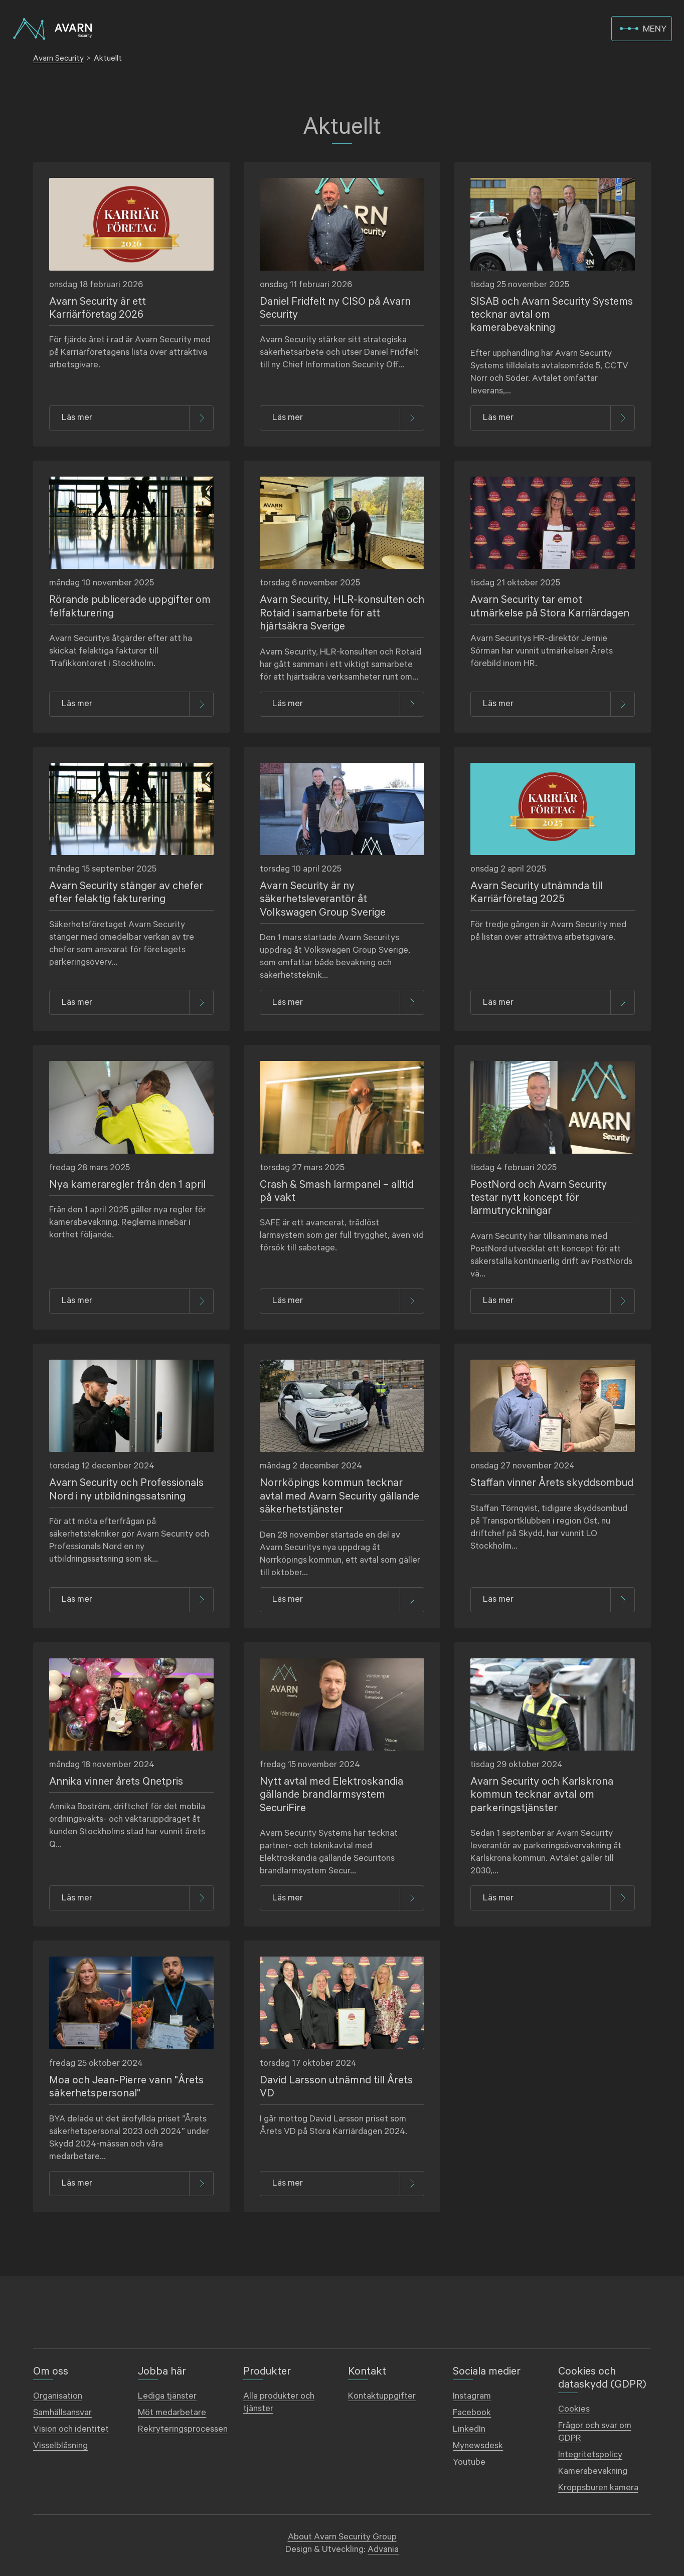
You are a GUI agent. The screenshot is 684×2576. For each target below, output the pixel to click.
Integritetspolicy (590, 2454)
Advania (383, 2549)
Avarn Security (58, 58)
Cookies (574, 2409)
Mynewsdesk (478, 2445)
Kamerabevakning (592, 2471)
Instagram (472, 2396)
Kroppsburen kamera (598, 2487)
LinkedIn (469, 2429)
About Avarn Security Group (342, 2536)
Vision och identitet (71, 2429)
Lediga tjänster (167, 2396)
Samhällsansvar (62, 2412)
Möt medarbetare (172, 2412)
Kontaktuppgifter (382, 2396)
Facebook (472, 2412)
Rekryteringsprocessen (183, 2429)
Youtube (469, 2462)
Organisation (57, 2396)
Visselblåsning (60, 2445)
